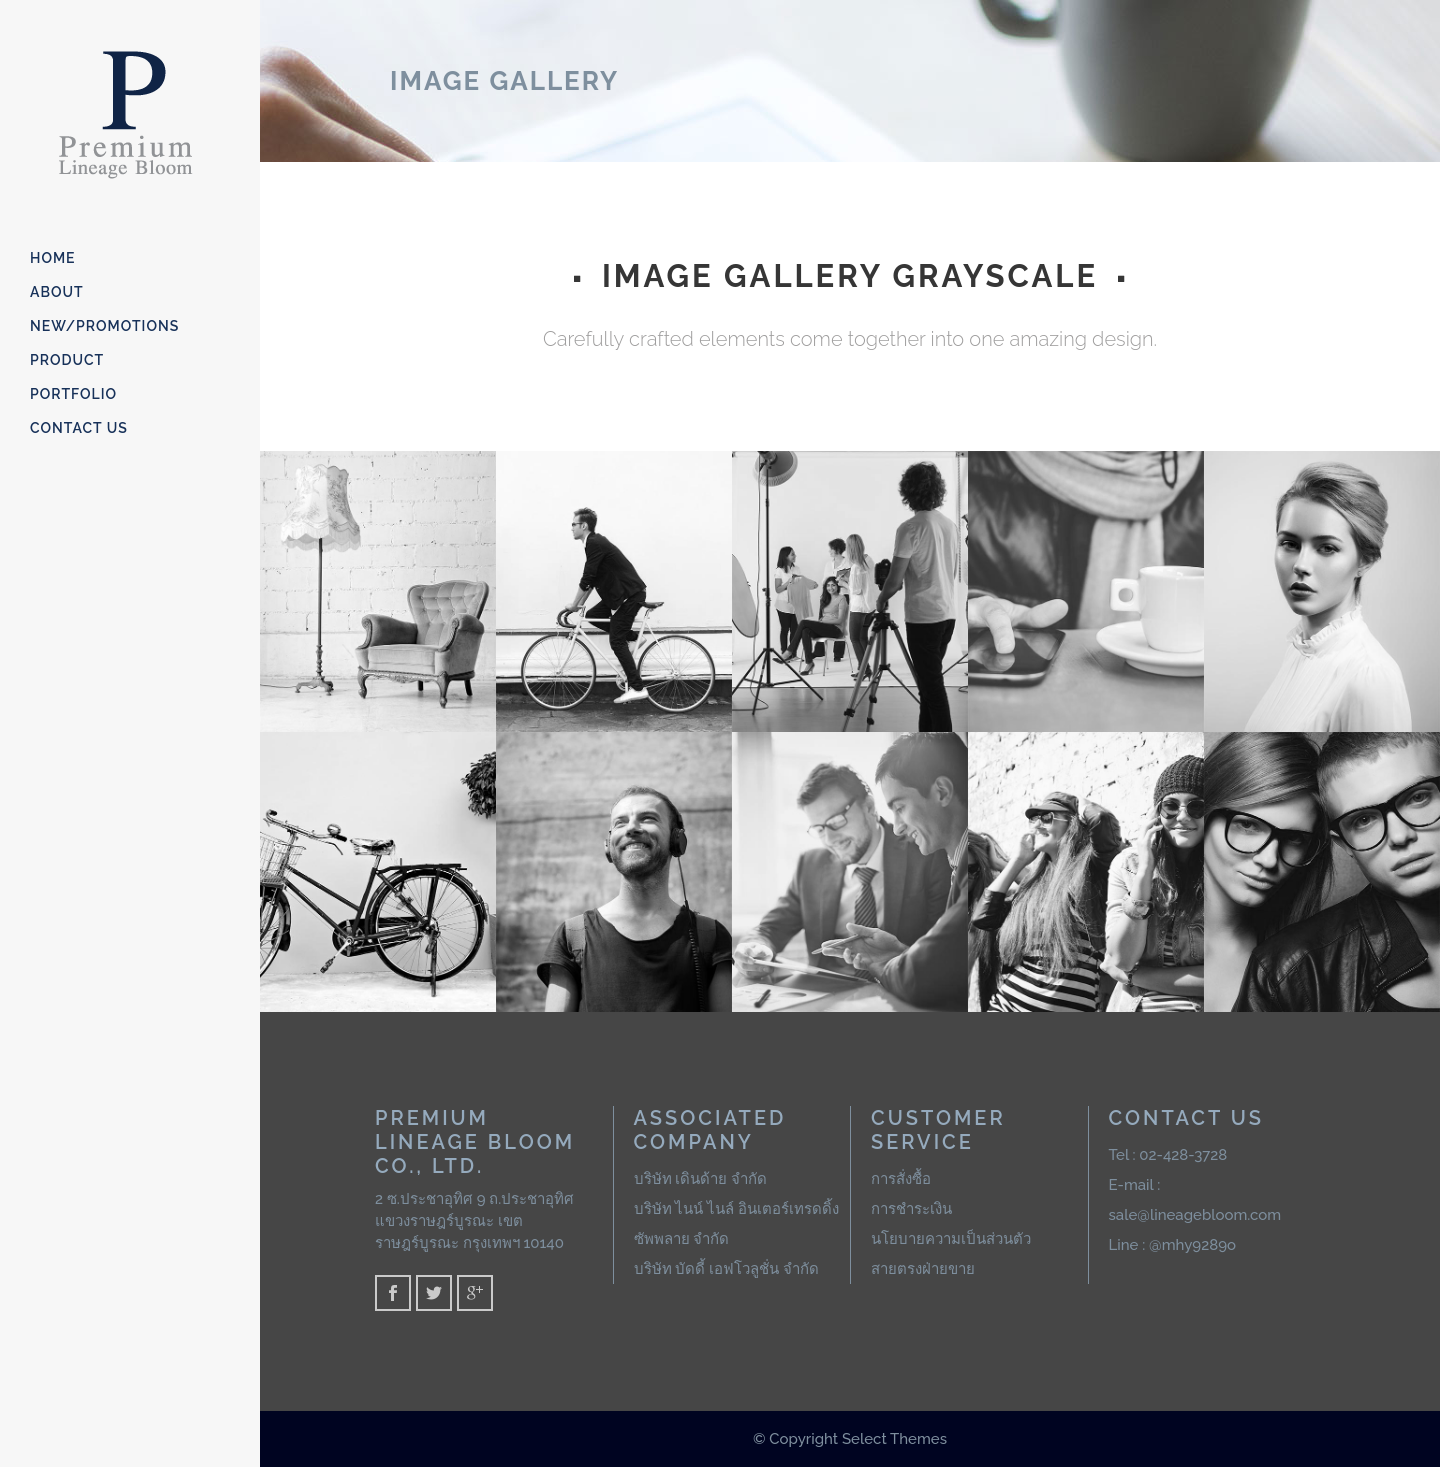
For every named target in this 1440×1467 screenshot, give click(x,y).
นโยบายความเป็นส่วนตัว (951, 1239)
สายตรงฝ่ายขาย (923, 1269)
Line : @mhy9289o (1173, 1245)
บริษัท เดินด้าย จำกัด (701, 1179)
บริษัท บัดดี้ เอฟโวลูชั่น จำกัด (726, 1269)
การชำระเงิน (911, 1209)
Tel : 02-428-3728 (1168, 1155)
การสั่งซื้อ (901, 1179)
